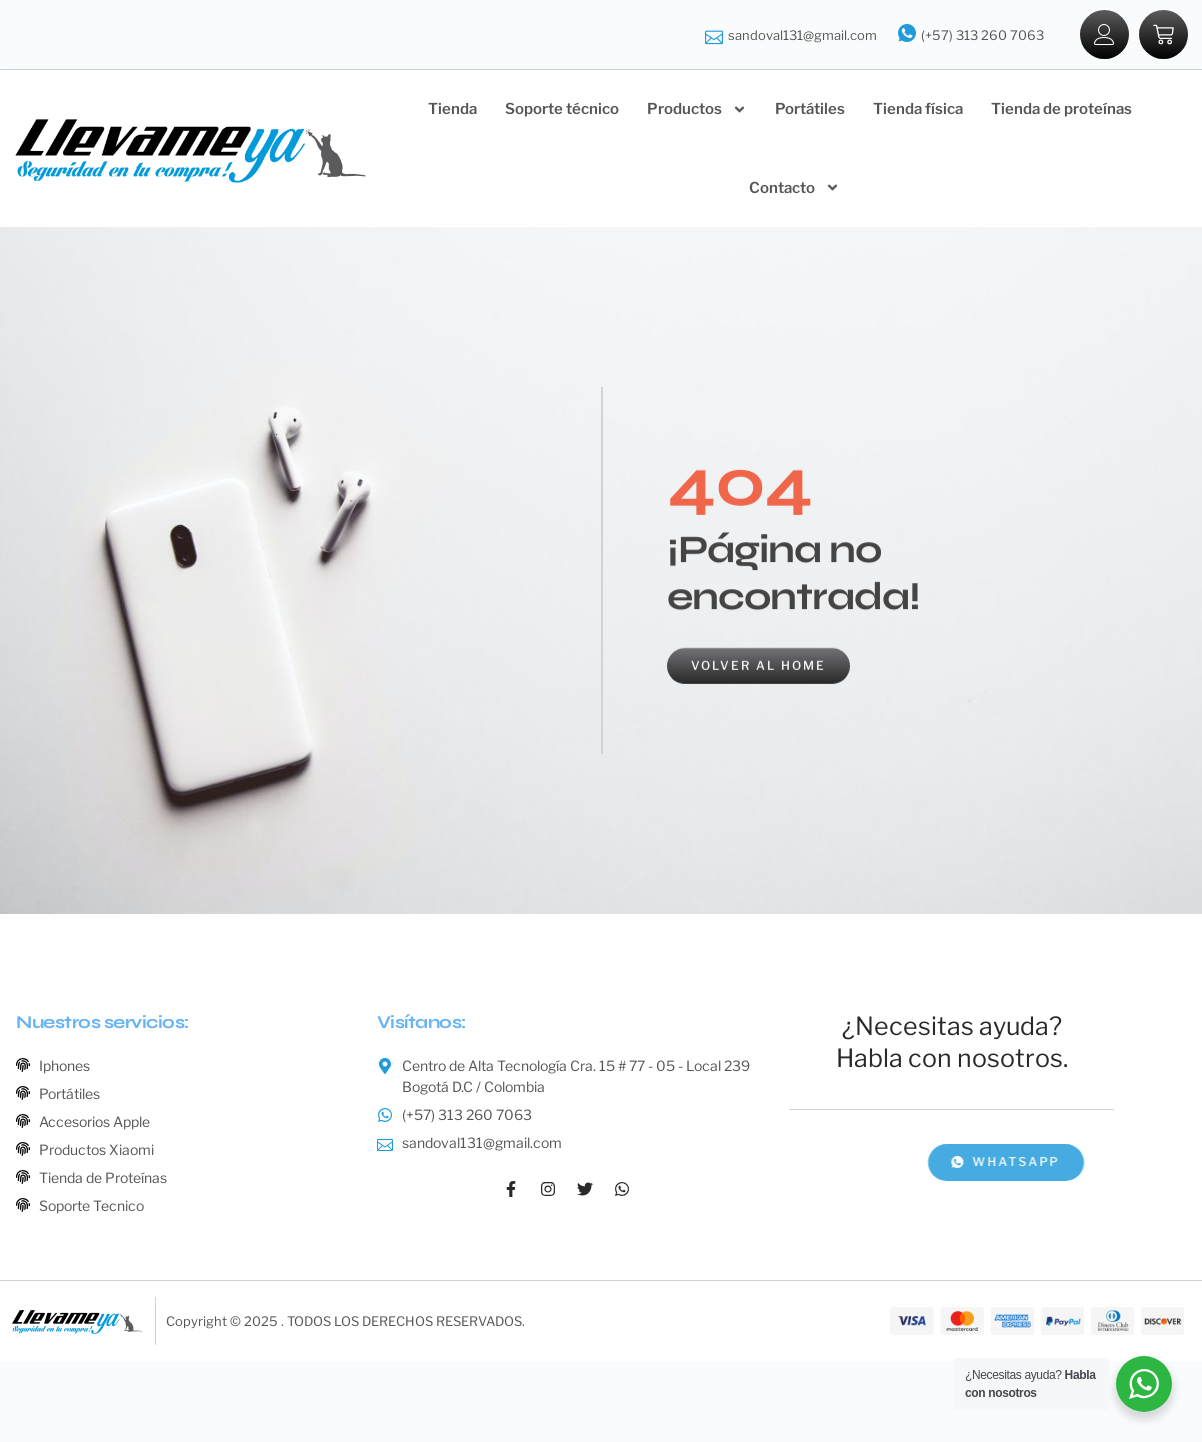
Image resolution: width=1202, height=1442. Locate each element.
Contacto (794, 187)
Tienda (452, 109)
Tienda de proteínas (1061, 109)
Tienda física (918, 109)
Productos (697, 109)
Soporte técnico (562, 109)
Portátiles (810, 109)
